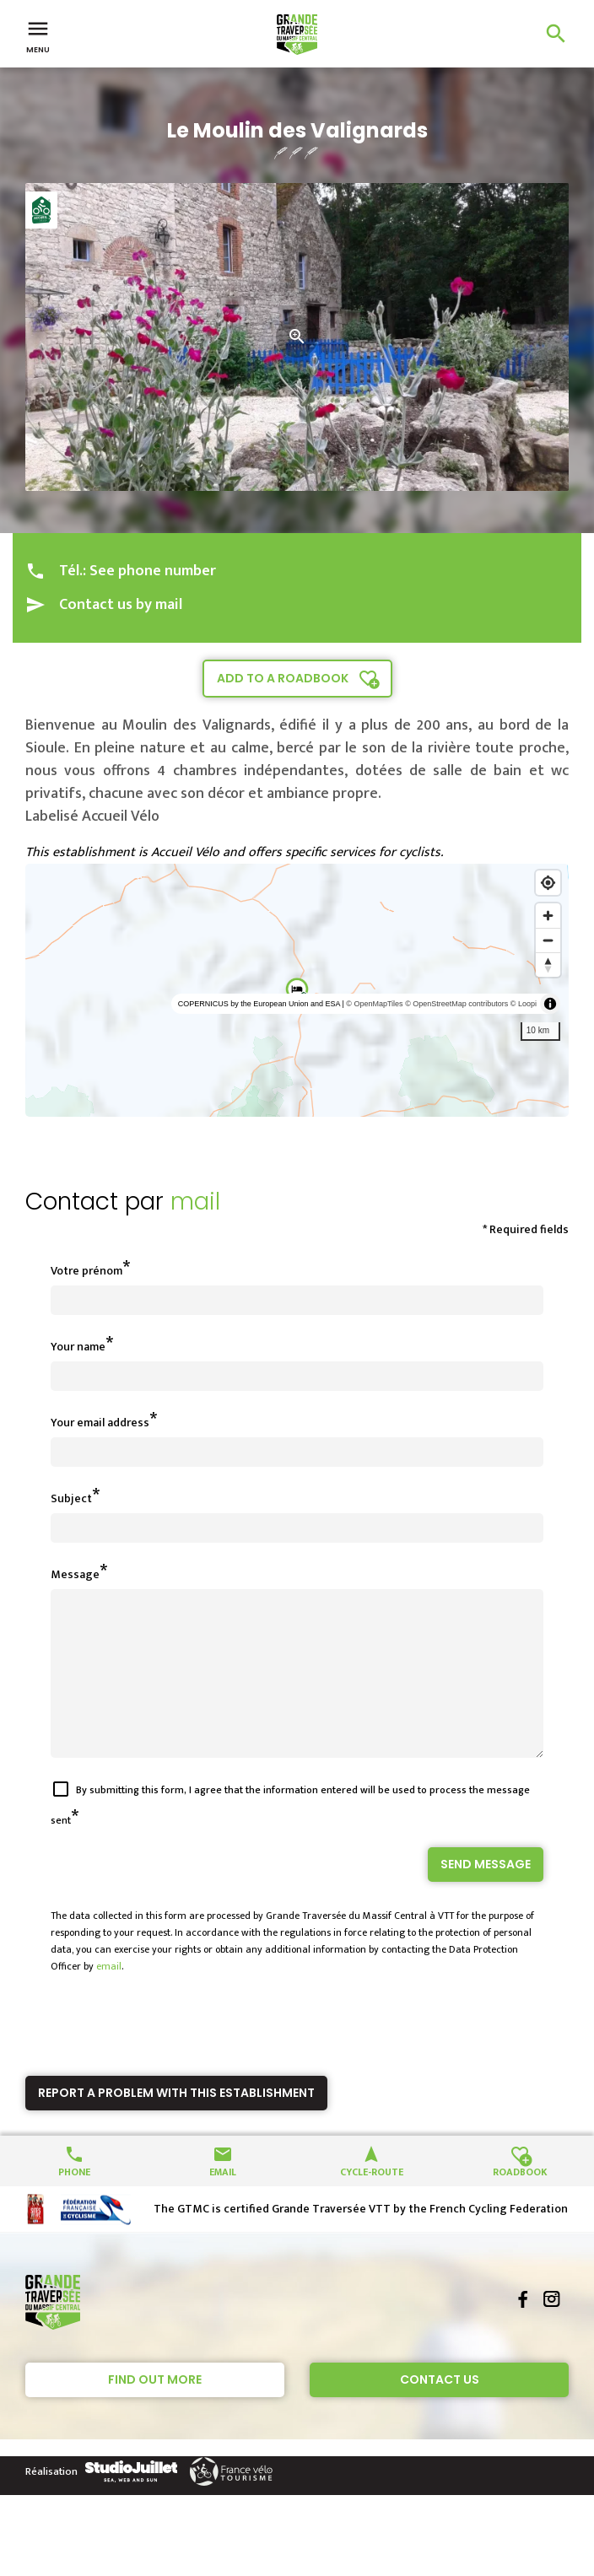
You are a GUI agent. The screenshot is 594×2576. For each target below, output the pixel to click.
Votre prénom (86, 1270)
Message (75, 1574)
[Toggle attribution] (550, 1004)
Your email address (100, 1422)
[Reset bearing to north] (548, 964)
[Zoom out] (548, 940)
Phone (74, 2201)
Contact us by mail (120, 604)
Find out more (155, 2409)
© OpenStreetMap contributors (456, 1004)
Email (222, 2201)
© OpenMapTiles (374, 1004)
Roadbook (520, 2201)
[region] (297, 990)
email (109, 1996)
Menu (38, 35)
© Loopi (523, 1004)
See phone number (152, 571)
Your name (78, 1346)
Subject (71, 1498)
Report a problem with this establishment (176, 2123)
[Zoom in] (548, 915)
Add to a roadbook (282, 678)
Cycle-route (371, 2201)
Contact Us (439, 2409)
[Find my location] (548, 882)
